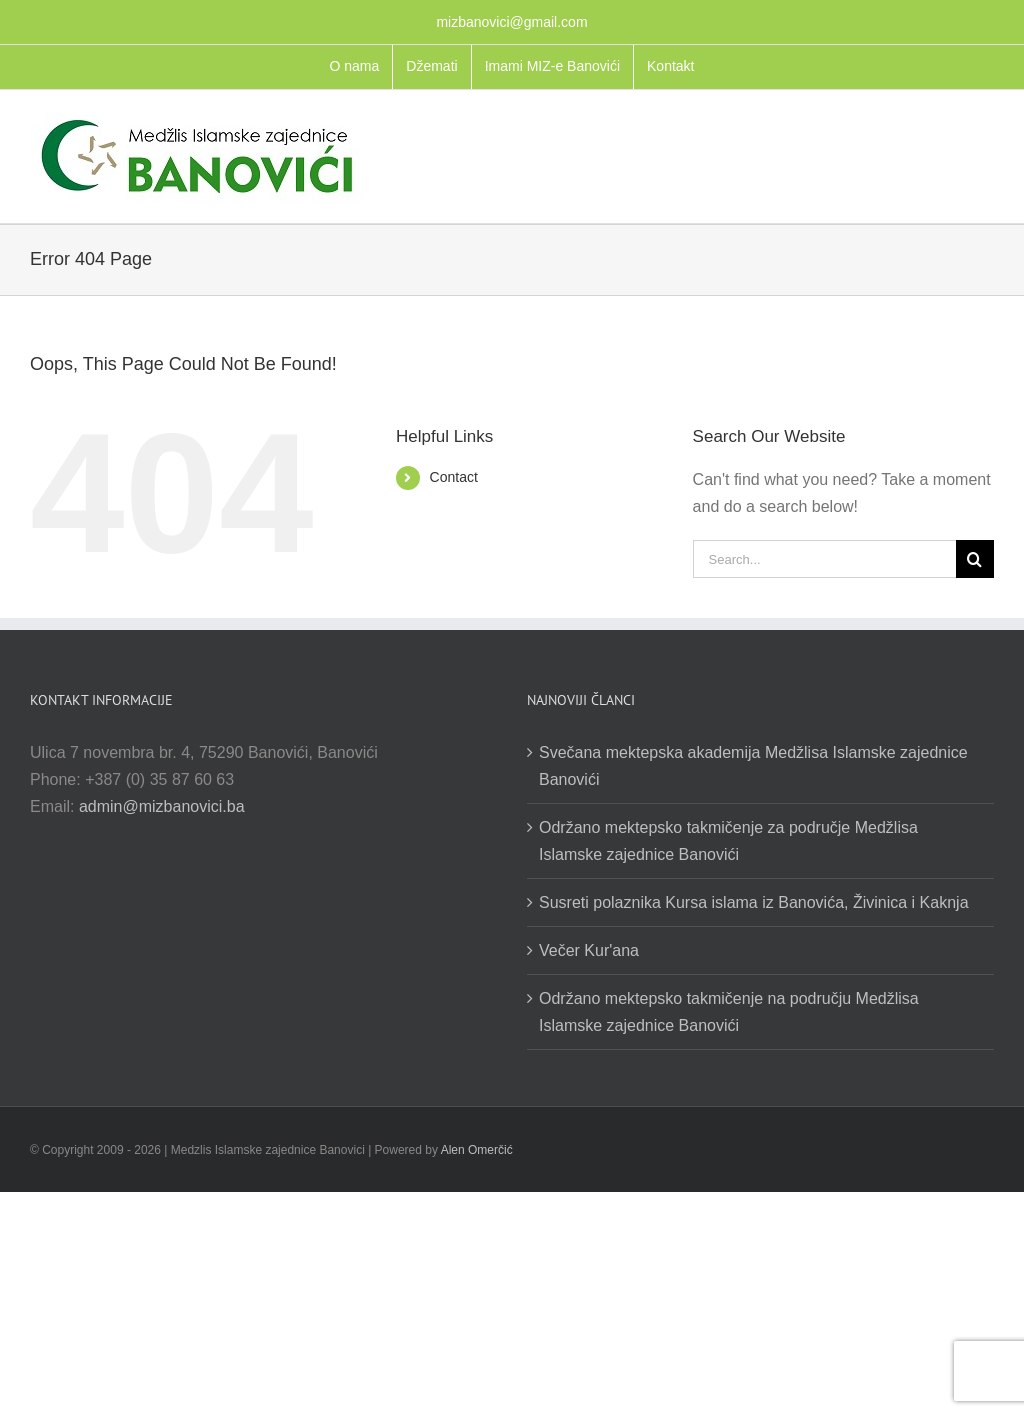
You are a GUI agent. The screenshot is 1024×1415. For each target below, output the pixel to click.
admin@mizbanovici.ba (162, 806)
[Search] (975, 559)
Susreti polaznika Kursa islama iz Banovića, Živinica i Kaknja (754, 902)
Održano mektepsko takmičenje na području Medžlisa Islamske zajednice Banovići (729, 1012)
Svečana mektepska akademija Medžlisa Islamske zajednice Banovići (753, 766)
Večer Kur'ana (589, 950)
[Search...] (824, 559)
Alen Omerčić (477, 1150)
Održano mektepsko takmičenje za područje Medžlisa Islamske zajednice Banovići (728, 841)
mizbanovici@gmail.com (511, 22)
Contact (454, 477)
